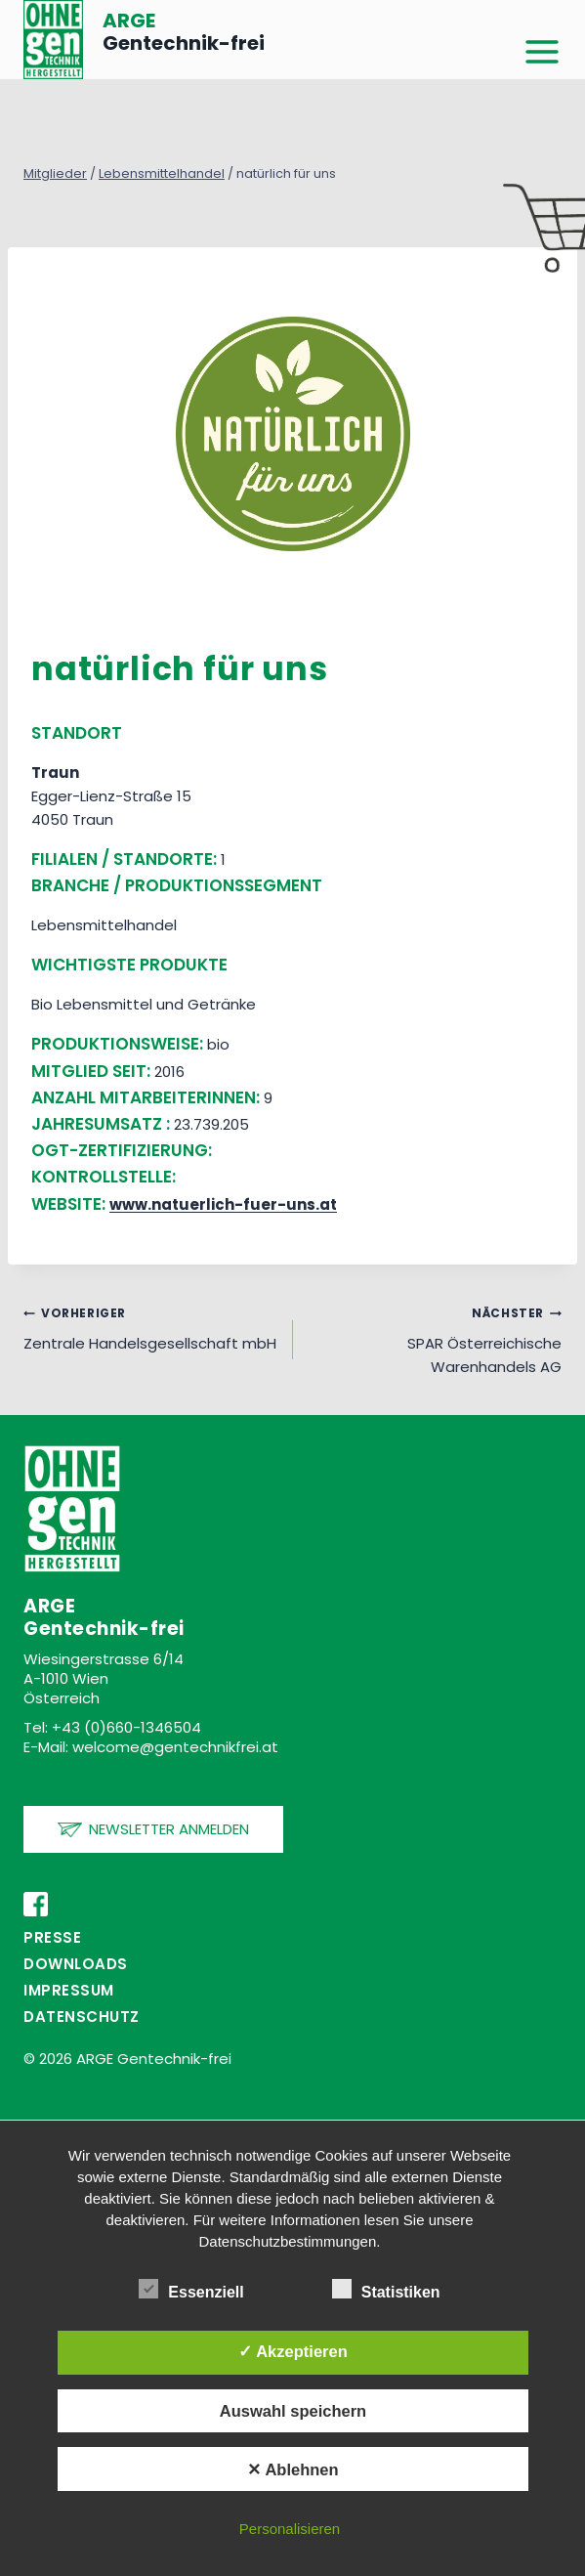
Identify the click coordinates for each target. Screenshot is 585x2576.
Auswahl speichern (293, 2411)
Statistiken (386, 2288)
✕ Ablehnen (292, 2469)
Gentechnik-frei (184, 32)
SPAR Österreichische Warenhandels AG (435, 1339)
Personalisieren (289, 2528)
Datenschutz (81, 2016)
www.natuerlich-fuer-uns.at (223, 1204)
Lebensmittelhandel (162, 173)
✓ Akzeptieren (293, 2351)
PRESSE (52, 1937)
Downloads (75, 1963)
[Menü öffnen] (542, 52)
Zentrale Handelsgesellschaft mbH (150, 1327)
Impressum (68, 1990)
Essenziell (191, 2288)
